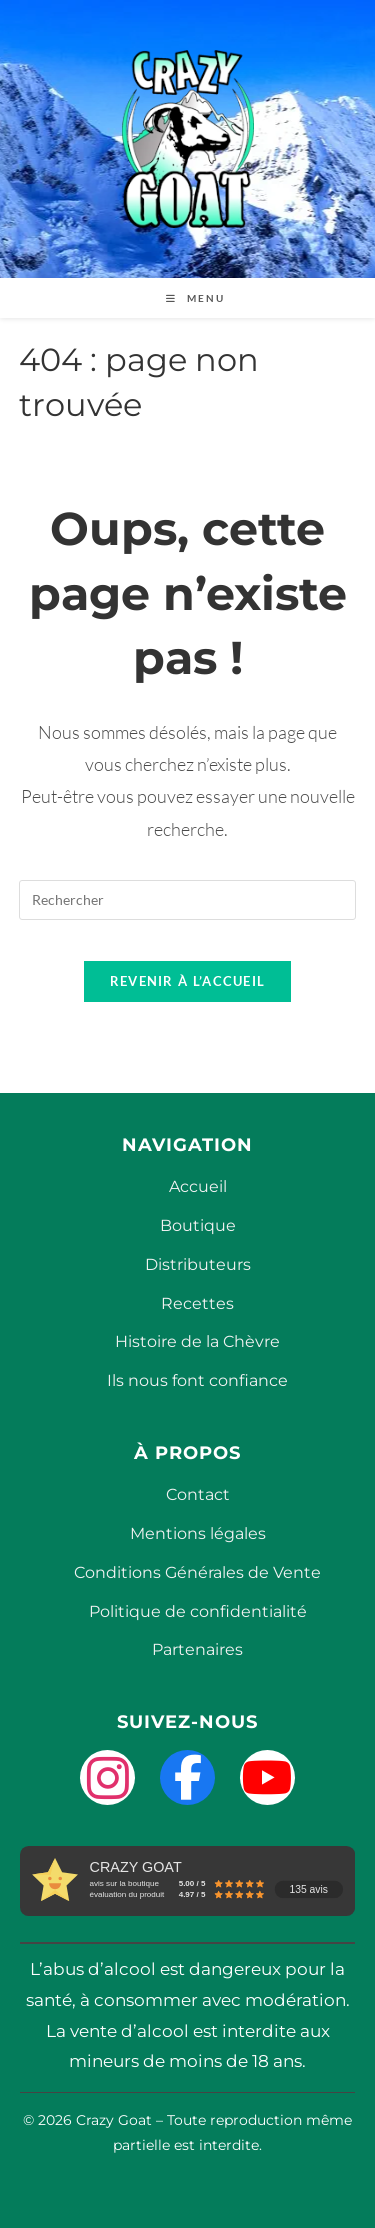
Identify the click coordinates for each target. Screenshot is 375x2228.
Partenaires (197, 1649)
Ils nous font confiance (197, 1380)
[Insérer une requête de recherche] (188, 900)
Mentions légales (198, 1533)
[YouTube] (267, 1777)
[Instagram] (107, 1777)
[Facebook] (187, 1777)
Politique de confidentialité (198, 1611)
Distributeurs (198, 1264)
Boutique (198, 1225)
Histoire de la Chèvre (197, 1341)
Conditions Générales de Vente (197, 1572)
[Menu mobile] (188, 298)
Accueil (198, 1186)
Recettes (197, 1303)
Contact (198, 1494)
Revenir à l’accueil (188, 981)
